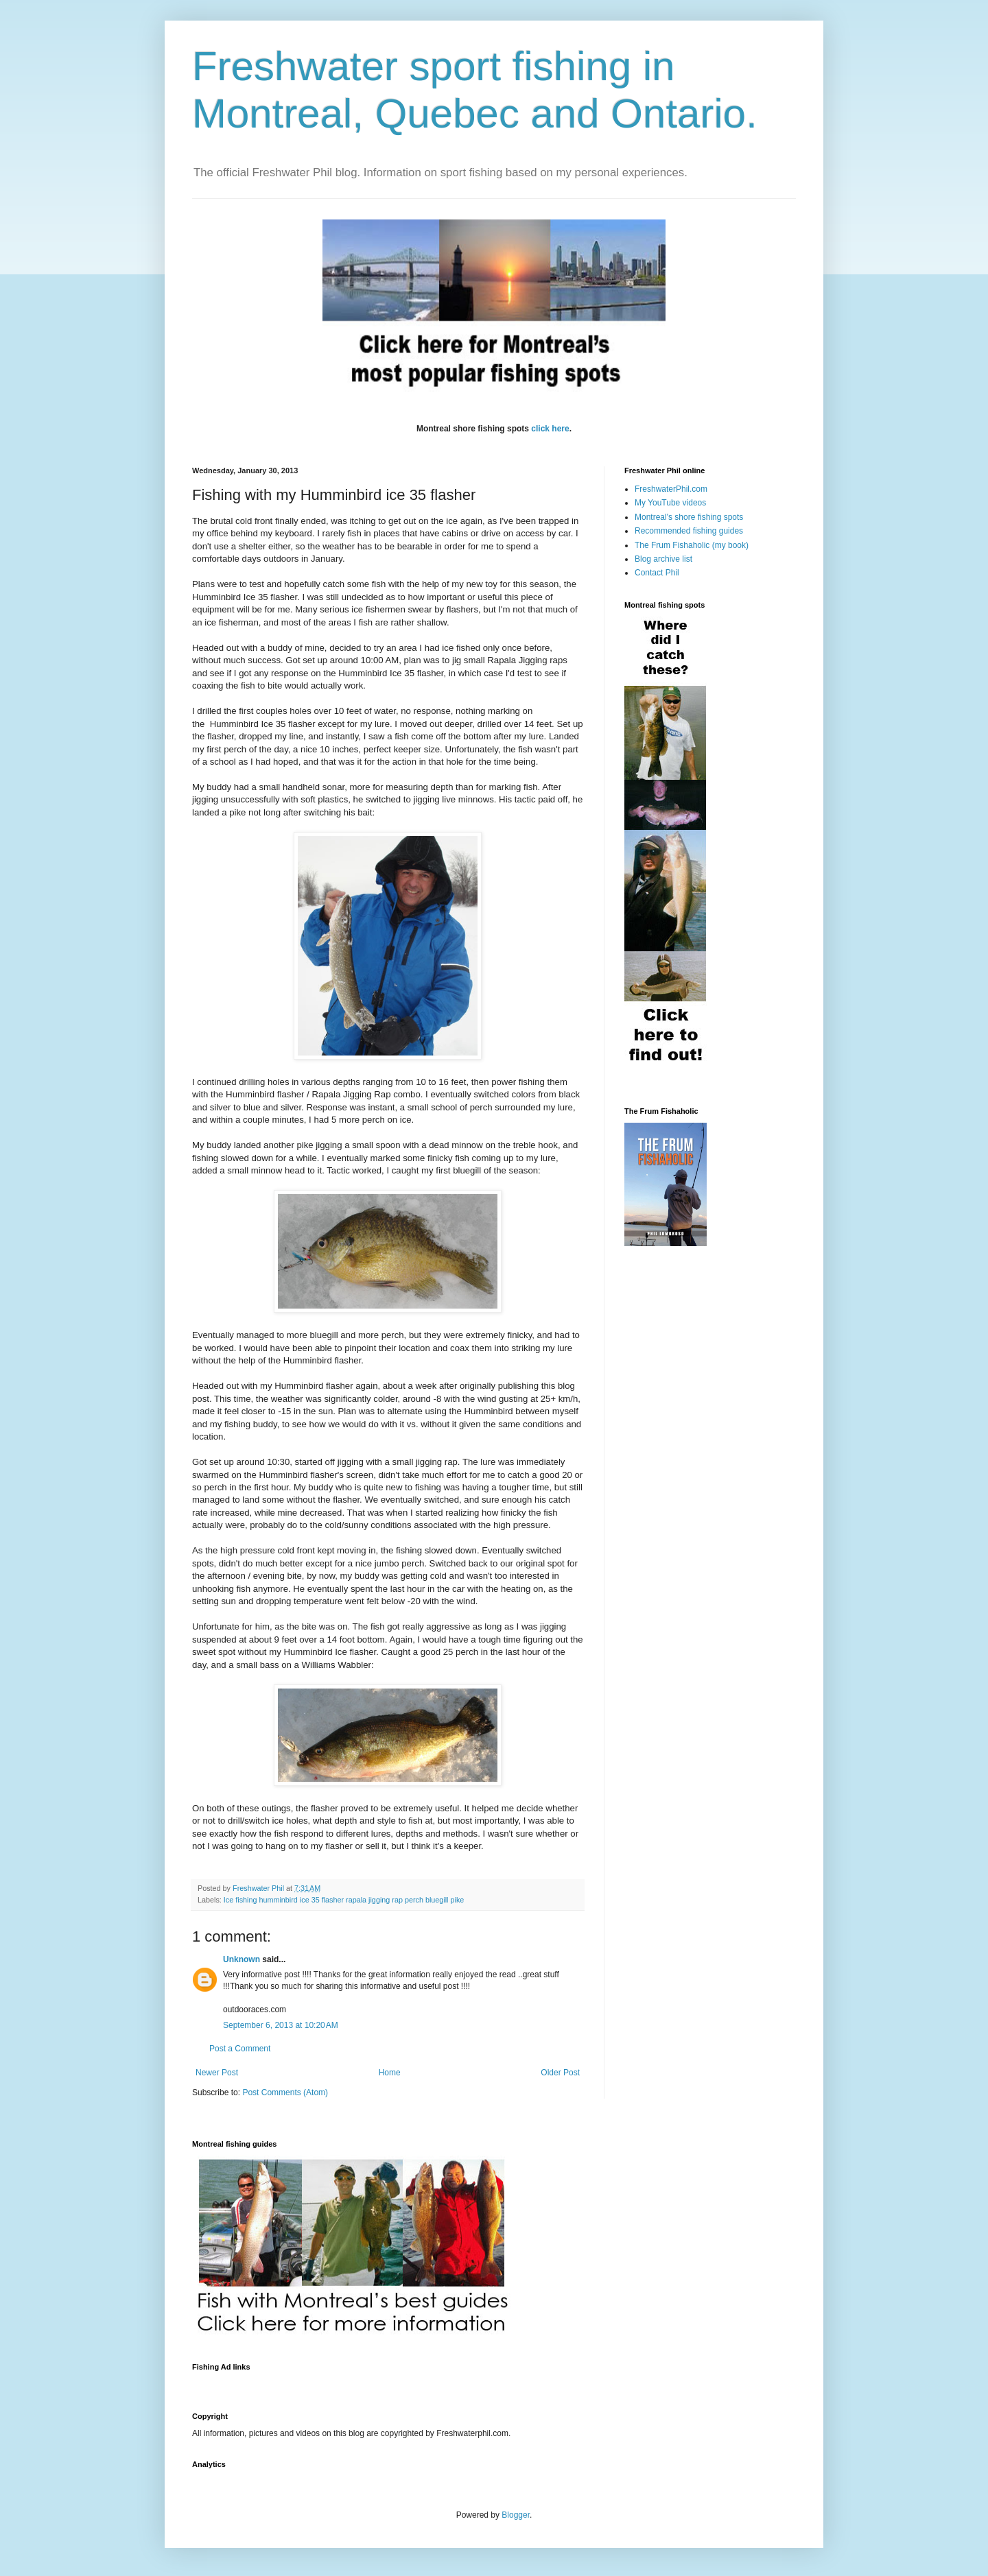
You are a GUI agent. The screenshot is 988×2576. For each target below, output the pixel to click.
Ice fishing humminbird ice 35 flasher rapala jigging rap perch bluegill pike (344, 1900)
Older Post (560, 2072)
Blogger (516, 2515)
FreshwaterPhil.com (671, 489)
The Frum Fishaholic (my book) (692, 545)
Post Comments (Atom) (285, 2092)
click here (550, 428)
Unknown (241, 1959)
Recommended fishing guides (689, 531)
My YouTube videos (670, 503)
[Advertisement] (442, 2383)
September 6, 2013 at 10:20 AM (280, 2025)
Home (390, 2072)
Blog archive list (663, 559)
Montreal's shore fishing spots (689, 517)
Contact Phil (657, 572)
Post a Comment (239, 2048)
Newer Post (217, 2072)
